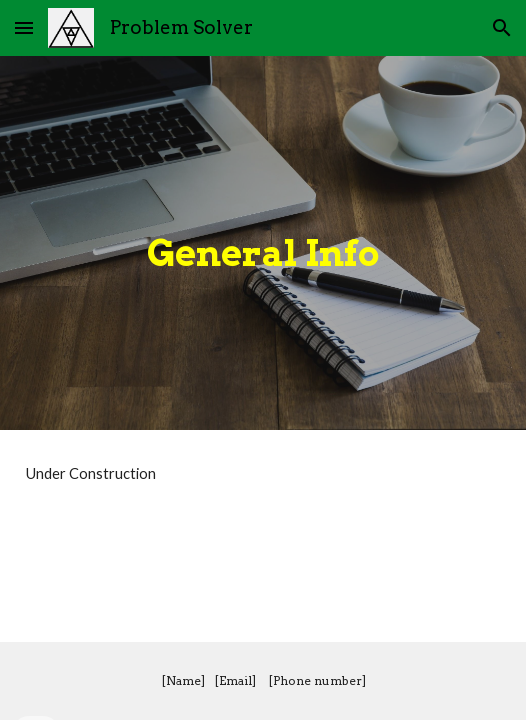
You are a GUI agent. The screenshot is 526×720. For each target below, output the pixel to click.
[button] (24, 27)
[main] (263, 242)
